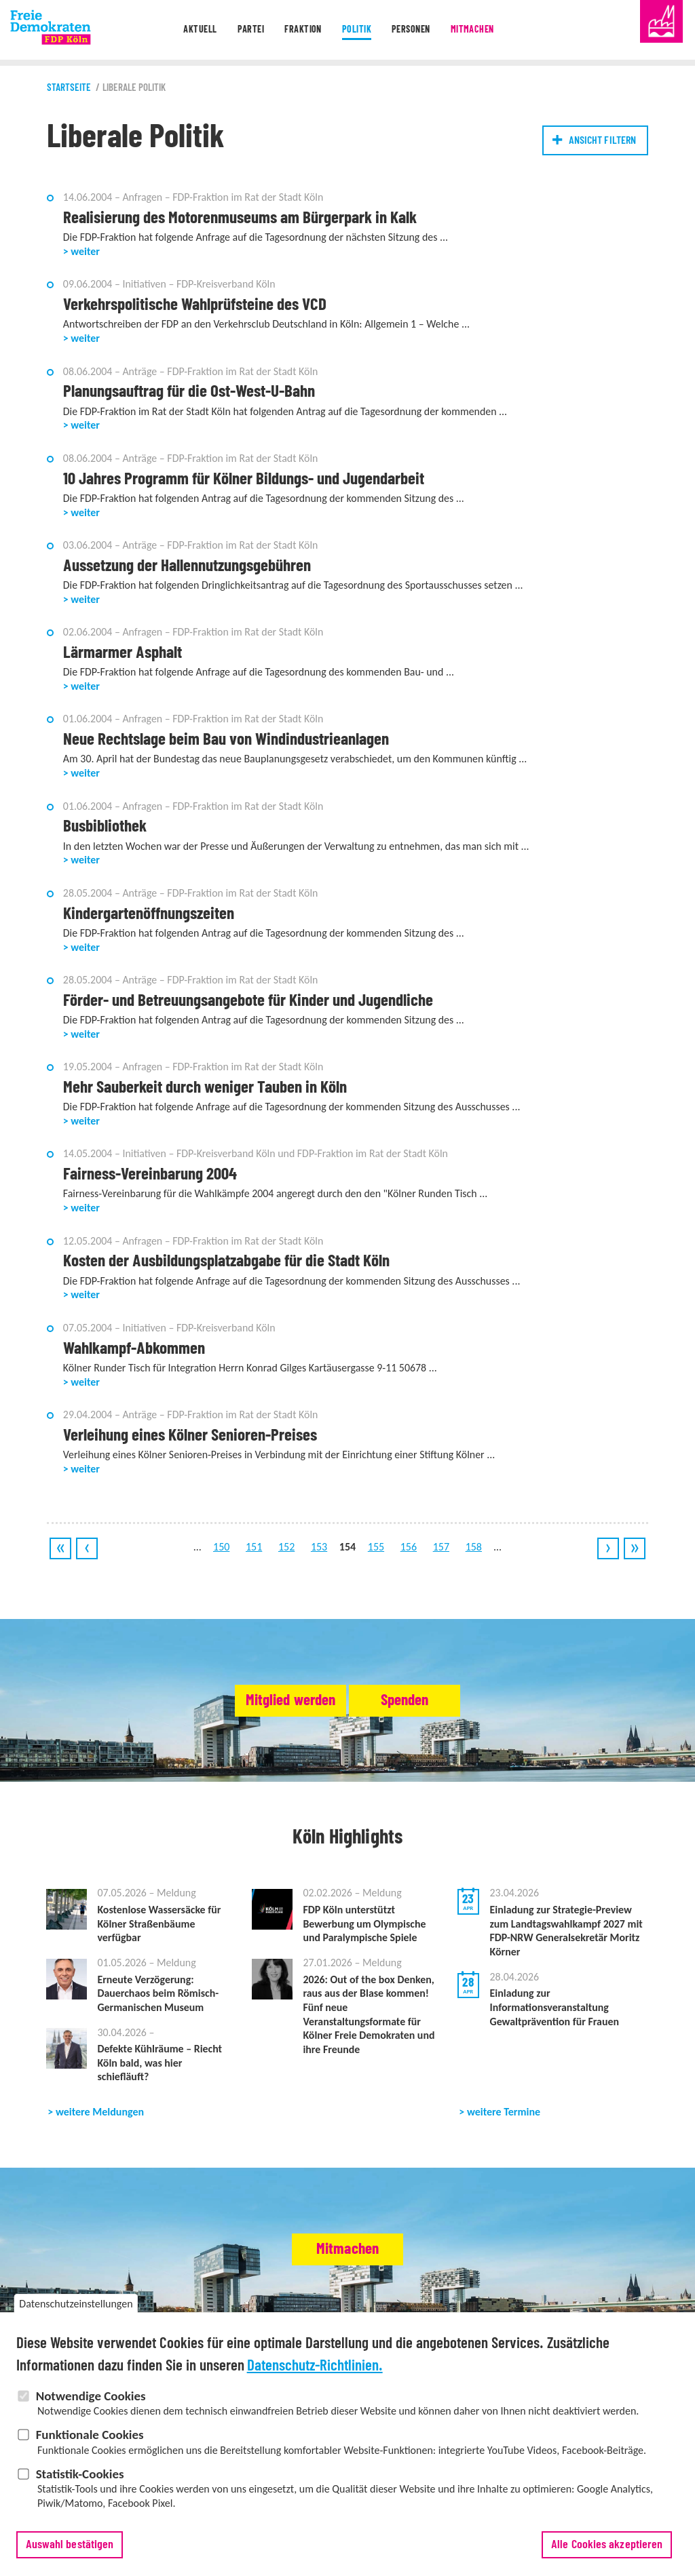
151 (254, 1554)
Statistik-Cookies (80, 2488)
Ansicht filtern (602, 140)
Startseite (69, 88)
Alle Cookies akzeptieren (606, 2559)
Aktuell (191, 30)
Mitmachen (479, 30)
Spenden (430, 1708)
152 (286, 1554)
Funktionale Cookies (90, 2449)
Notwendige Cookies (91, 2410)
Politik (355, 30)
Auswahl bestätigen (70, 2559)
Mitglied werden (264, 1708)
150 (221, 1554)
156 (408, 1554)
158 (474, 1554)
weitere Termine (503, 2121)
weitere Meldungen (100, 2121)
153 (319, 1554)
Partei (245, 30)
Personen (413, 30)
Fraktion (300, 30)
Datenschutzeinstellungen (75, 2318)
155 (376, 1554)
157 (441, 1554)
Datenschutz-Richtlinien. (315, 2380)
